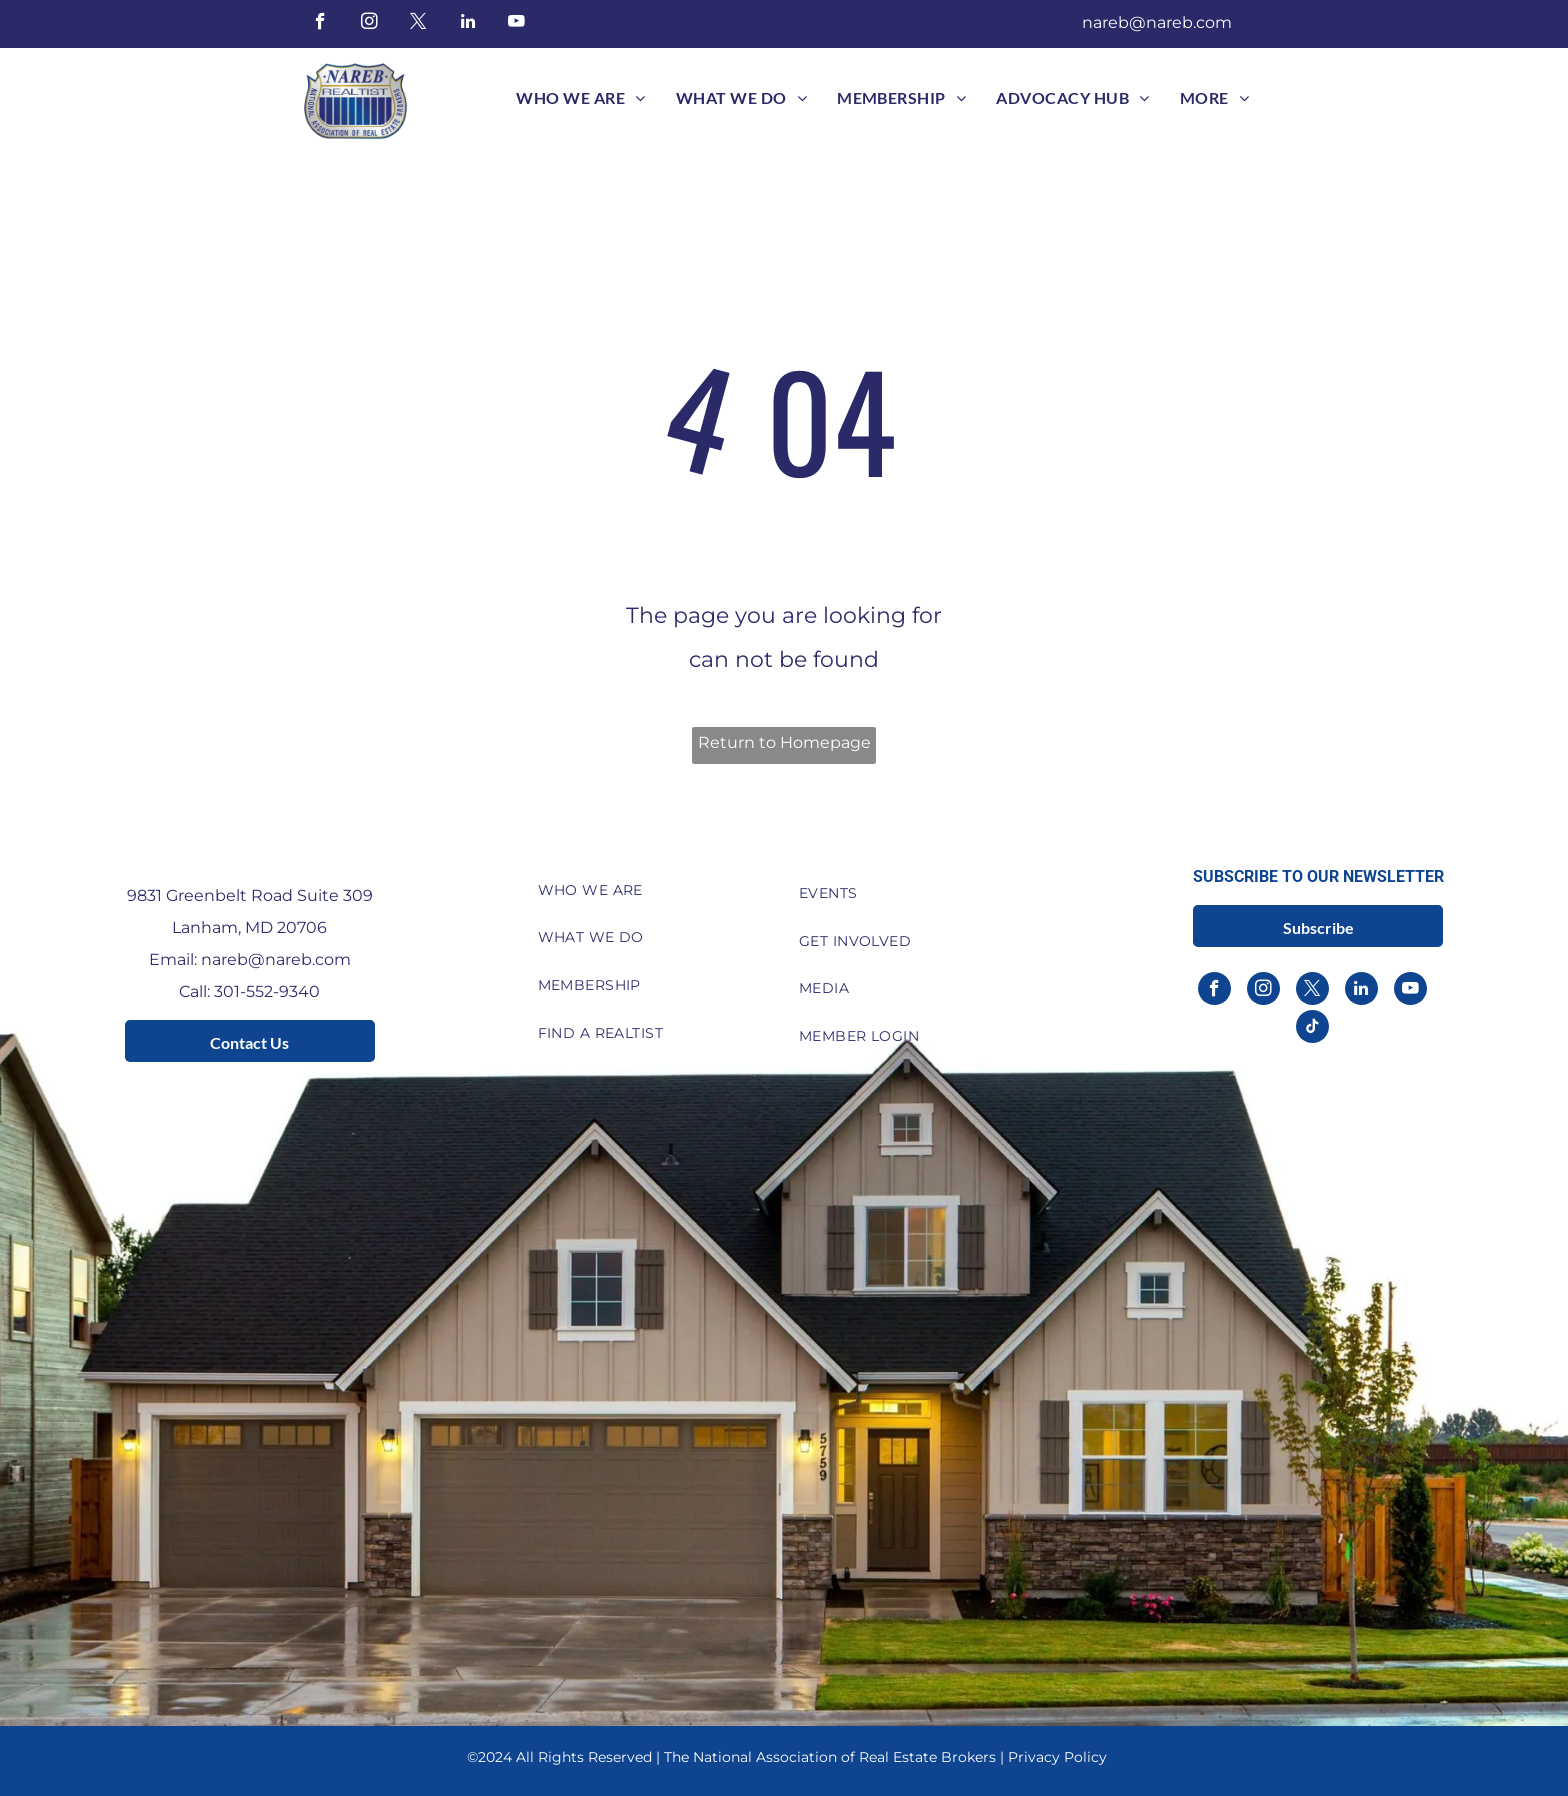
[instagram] (369, 24)
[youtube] (516, 24)
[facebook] (320, 24)
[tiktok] (1312, 1029)
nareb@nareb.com (1157, 22)
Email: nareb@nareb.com (250, 959)
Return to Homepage (784, 742)
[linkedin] (467, 24)
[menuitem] (580, 98)
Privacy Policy (1057, 1757)
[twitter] (418, 24)
